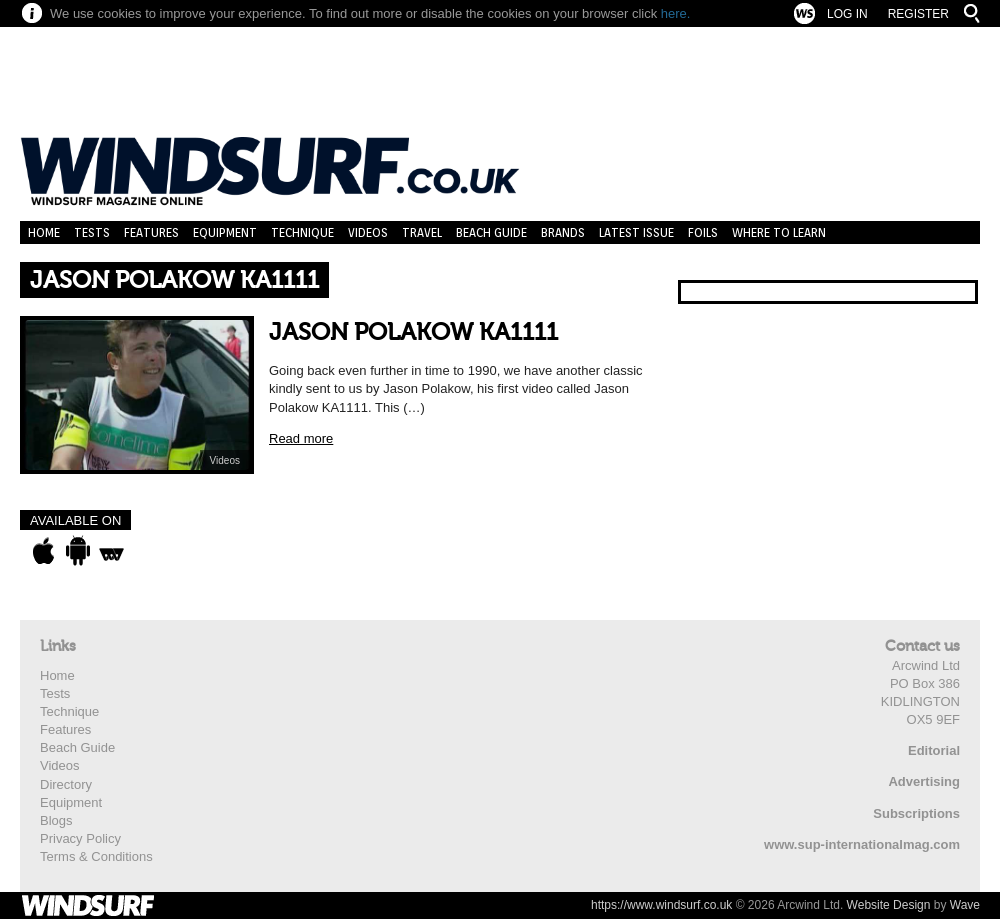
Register (918, 14)
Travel (422, 232)
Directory (66, 784)
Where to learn (779, 232)
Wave (965, 905)
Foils (703, 232)
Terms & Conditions (96, 856)
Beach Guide (491, 232)
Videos (368, 232)
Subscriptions (916, 813)
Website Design (889, 905)
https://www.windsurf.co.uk (661, 905)
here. (676, 13)
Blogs (56, 820)
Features (151, 232)
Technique (302, 232)
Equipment (225, 232)
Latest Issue (636, 232)
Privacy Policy (80, 838)
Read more (301, 438)
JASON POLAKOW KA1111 (413, 332)
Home (44, 232)
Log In (847, 14)
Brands (563, 232)
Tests (92, 232)
